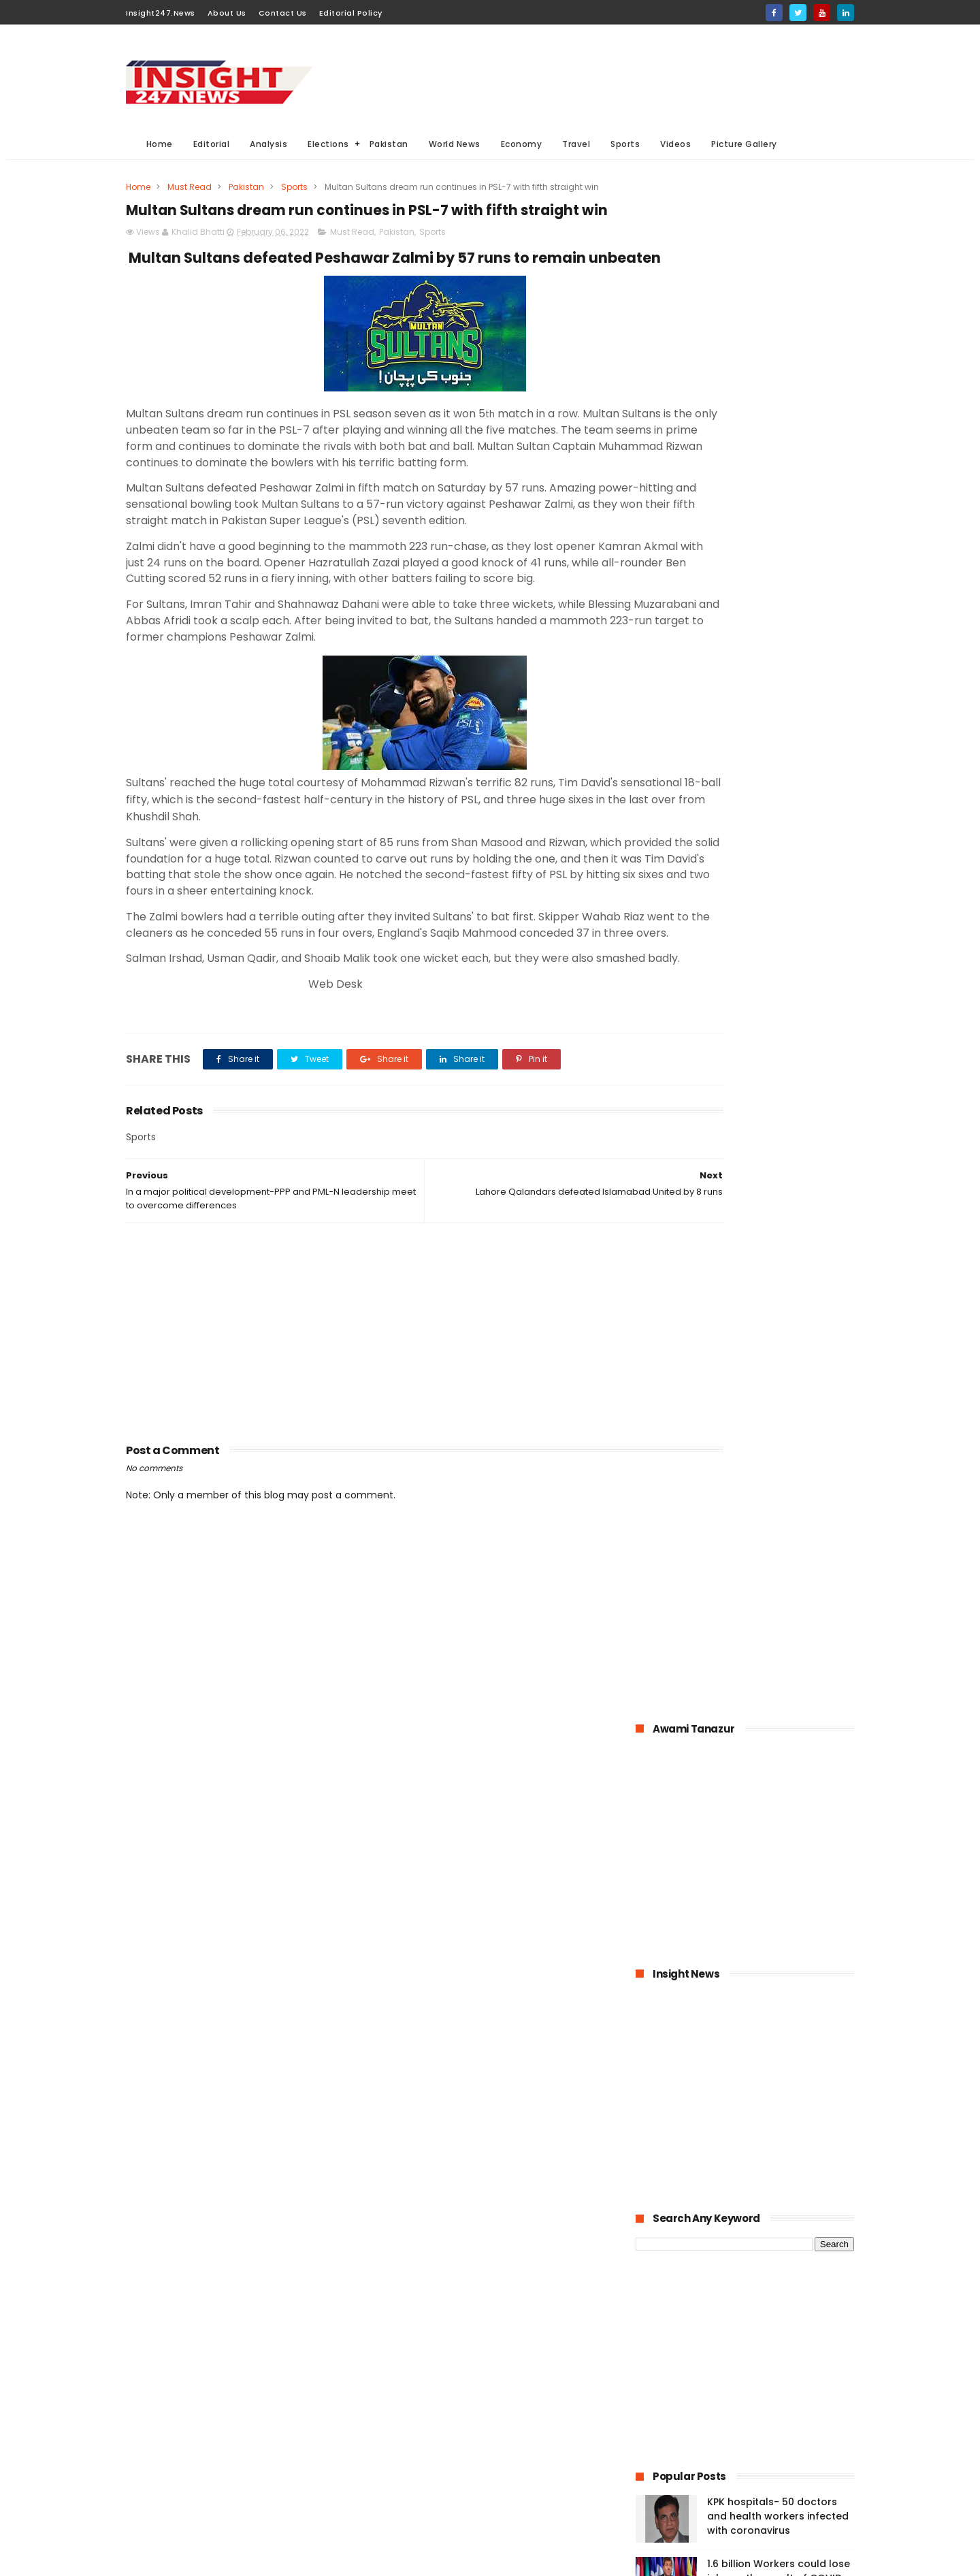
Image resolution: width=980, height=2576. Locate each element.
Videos (676, 144)
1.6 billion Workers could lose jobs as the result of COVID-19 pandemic (778, 1041)
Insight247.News (160, 12)
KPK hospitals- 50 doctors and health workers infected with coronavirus (778, 979)
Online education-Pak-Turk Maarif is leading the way (775, 1291)
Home (159, 144)
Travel (577, 144)
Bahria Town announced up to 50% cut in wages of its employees (776, 1103)
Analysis (269, 144)
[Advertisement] (606, 75)
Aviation (471, 2489)
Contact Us (283, 12)
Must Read (189, 187)
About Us (227, 12)
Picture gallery (410, 2514)
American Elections (501, 2464)
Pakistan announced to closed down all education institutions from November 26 (775, 1234)
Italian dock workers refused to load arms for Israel (779, 1539)
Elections (329, 144)
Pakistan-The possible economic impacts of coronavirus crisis (762, 1165)
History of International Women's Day (765, 1477)
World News (454, 144)
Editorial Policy (350, 12)
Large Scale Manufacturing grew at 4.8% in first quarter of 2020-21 (776, 1422)
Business (400, 2413)
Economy (521, 144)
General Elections (418, 2388)
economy (489, 2413)
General (397, 2464)
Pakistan (389, 144)
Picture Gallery (745, 144)
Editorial (211, 144)
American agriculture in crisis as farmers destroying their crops (779, 1360)
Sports (625, 144)
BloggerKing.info (248, 2559)
